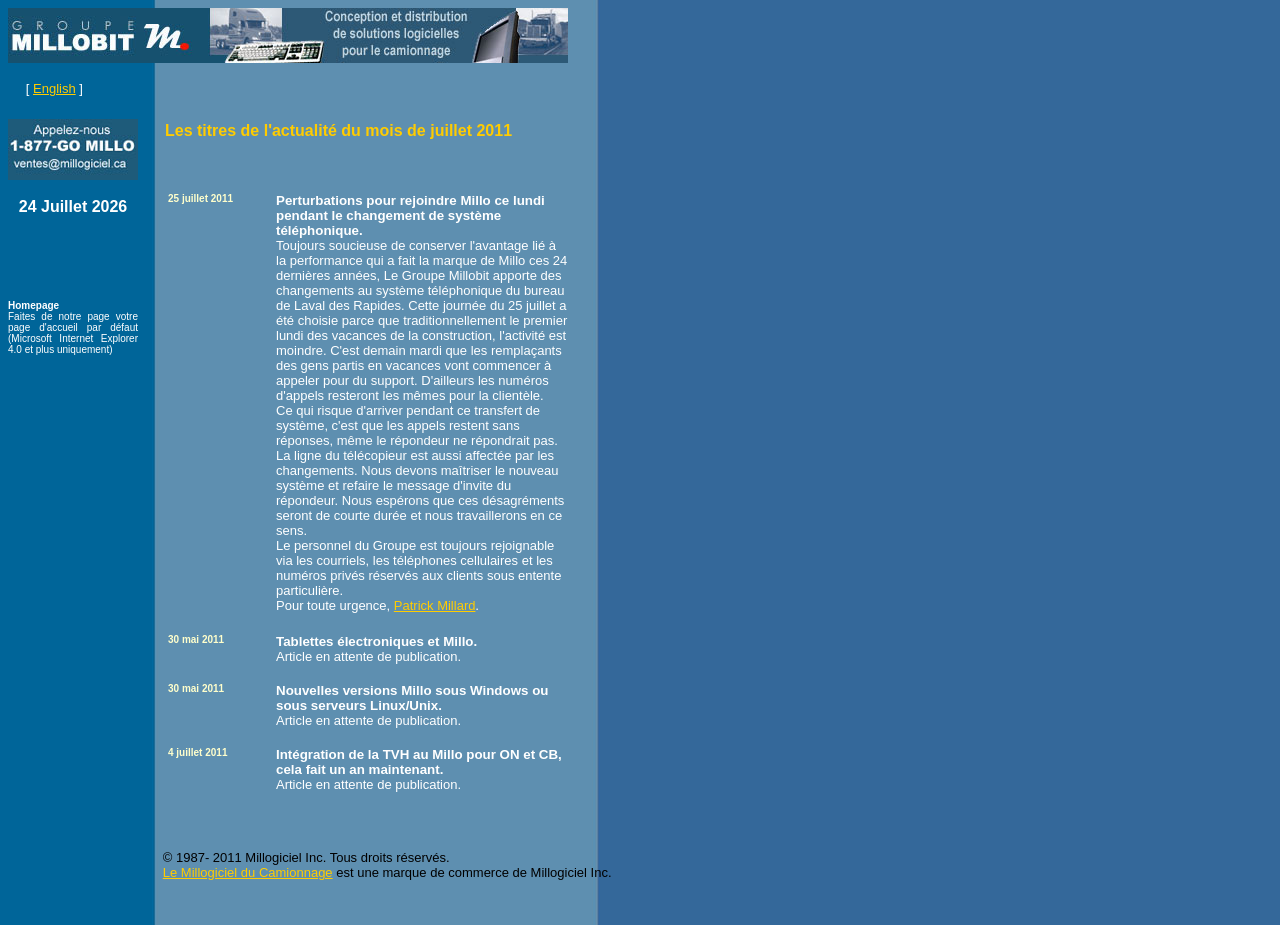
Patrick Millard (435, 605)
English (54, 88)
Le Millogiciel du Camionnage (248, 872)
